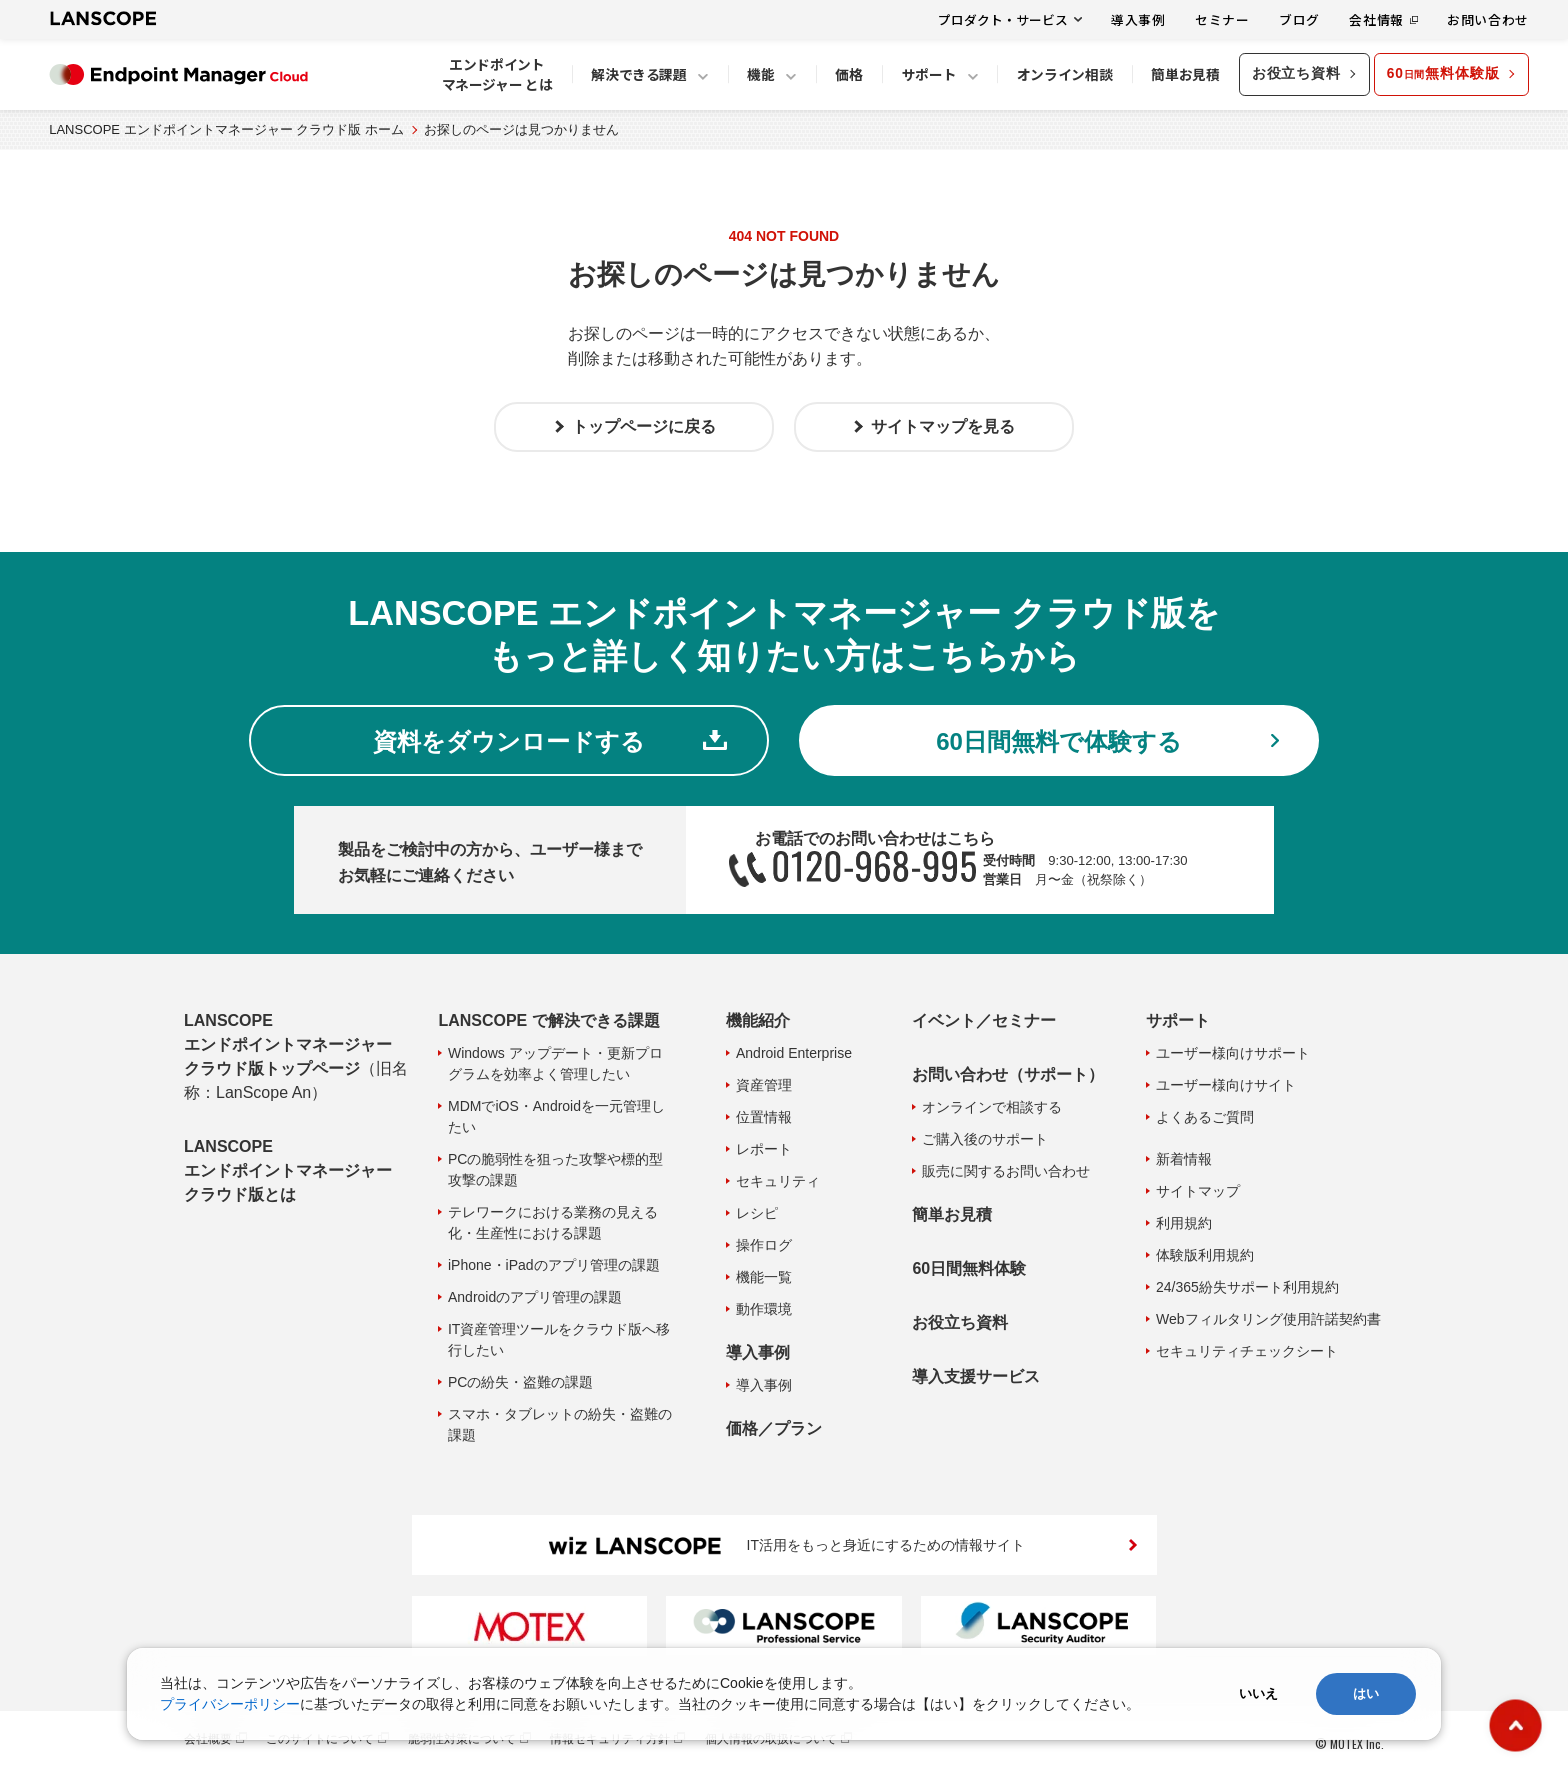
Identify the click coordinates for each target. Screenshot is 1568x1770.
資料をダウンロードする (509, 741)
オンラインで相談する (992, 1107)
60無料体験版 (1443, 73)
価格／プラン (774, 1428)
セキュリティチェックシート (1247, 1351)
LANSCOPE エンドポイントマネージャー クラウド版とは (288, 1170)
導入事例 (1138, 19)
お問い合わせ (1488, 19)
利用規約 (1184, 1223)
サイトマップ (1198, 1191)
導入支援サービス (976, 1376)
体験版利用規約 (1205, 1255)
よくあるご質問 (1205, 1117)
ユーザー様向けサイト (1226, 1085)
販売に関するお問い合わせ (1006, 1171)
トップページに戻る (644, 426)
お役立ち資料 (1296, 73)
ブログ (1299, 19)
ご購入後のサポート (985, 1139)
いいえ (1258, 1693)
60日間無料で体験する (1059, 741)
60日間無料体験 (969, 1268)
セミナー (1222, 19)
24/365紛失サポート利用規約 (1247, 1287)
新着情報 (1184, 1159)
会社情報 (1376, 19)
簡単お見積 (952, 1214)
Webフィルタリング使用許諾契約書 (1268, 1319)
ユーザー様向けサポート (1233, 1053)
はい (1366, 1693)
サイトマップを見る (943, 426)
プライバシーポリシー (230, 1704)
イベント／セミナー (984, 1020)
